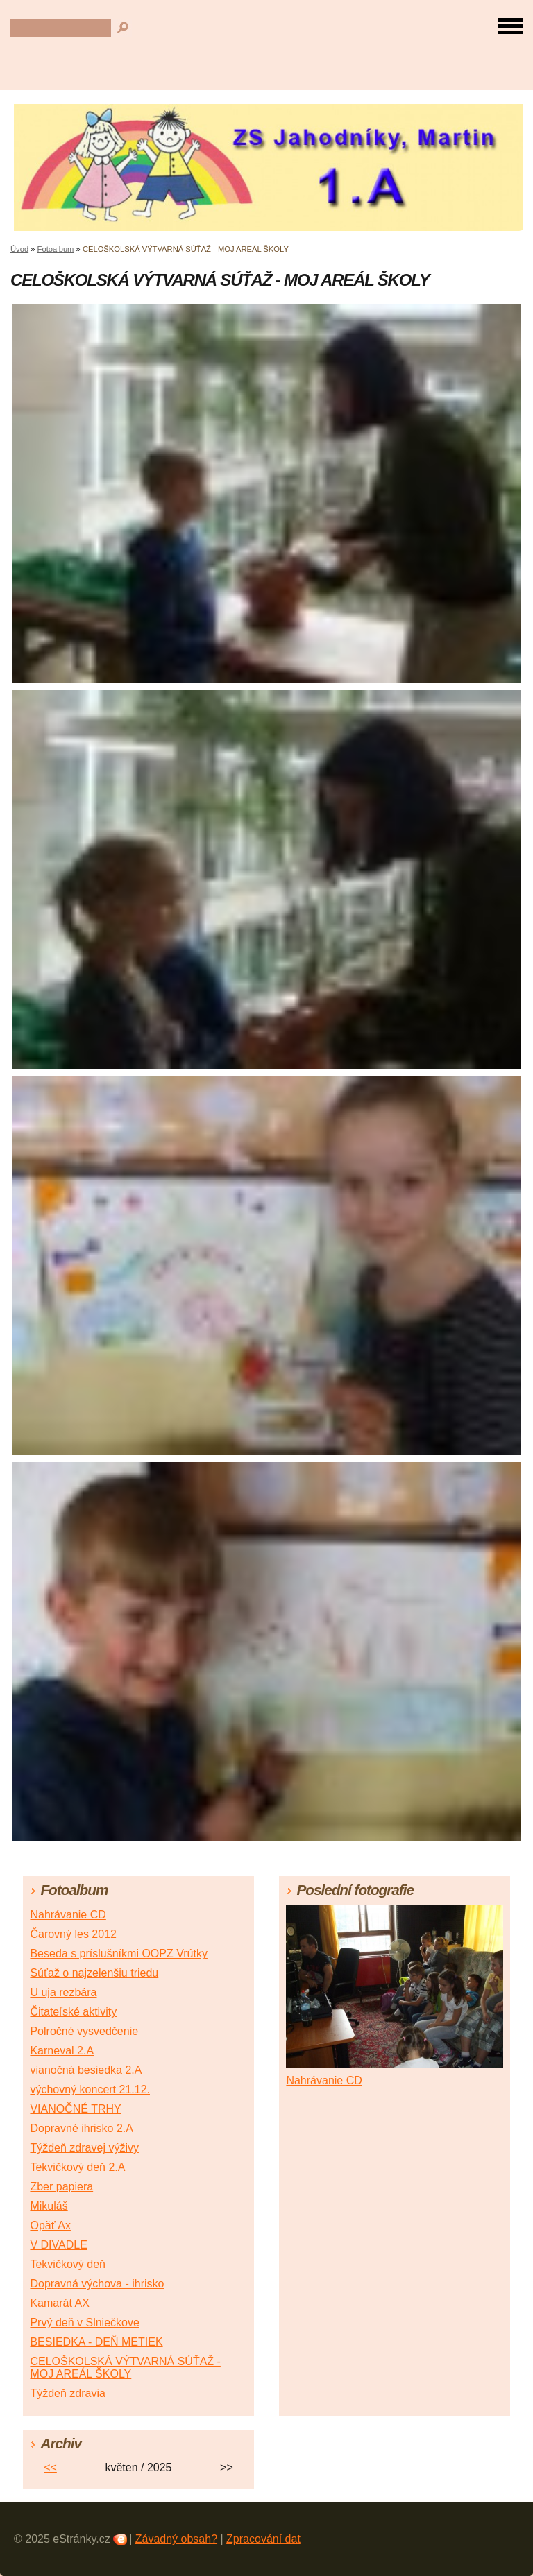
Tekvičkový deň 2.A (77, 2167)
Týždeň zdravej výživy (84, 2148)
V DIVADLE (58, 2245)
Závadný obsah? (176, 2539)
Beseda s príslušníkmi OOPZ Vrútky (118, 1953)
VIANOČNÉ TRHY (75, 2109)
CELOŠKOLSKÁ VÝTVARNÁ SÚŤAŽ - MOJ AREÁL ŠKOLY (125, 2367)
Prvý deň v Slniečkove (84, 2322)
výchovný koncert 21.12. (90, 2089)
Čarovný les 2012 (73, 1934)
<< (50, 2467)
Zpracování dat (263, 2539)
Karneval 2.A (62, 2050)
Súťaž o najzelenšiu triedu (94, 1973)
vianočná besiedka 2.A (86, 2070)
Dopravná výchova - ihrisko (97, 2284)
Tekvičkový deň (67, 2264)
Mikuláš (48, 2206)
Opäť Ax (50, 2225)
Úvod (19, 249)
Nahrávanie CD (67, 1915)
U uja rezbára (63, 1992)
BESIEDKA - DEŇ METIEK (96, 2342)
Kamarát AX (59, 2303)
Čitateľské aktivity (73, 2012)
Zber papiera (61, 2186)
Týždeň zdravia (67, 2393)
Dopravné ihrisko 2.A (81, 2128)
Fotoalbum (55, 249)
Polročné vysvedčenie (84, 2031)
